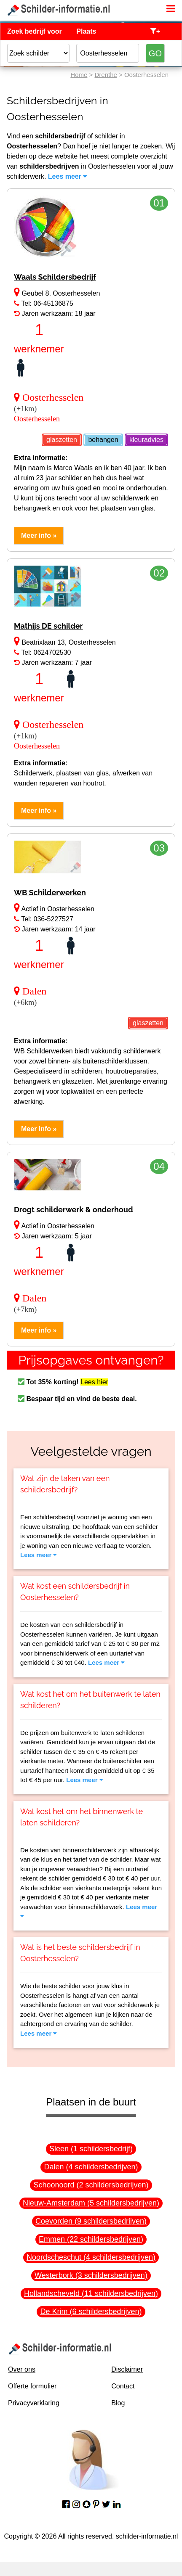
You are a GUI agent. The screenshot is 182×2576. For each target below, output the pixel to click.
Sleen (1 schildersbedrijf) (91, 2149)
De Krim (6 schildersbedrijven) (91, 2311)
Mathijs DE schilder (48, 626)
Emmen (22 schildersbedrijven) (91, 2239)
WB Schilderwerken (50, 892)
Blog (118, 2403)
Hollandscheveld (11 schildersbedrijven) (91, 2293)
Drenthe (105, 74)
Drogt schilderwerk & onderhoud (73, 1209)
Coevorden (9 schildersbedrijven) (91, 2221)
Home (78, 74)
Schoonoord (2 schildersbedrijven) (90, 2185)
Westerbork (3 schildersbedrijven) (91, 2275)
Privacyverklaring (33, 2403)
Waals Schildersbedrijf (55, 276)
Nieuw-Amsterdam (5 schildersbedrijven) (91, 2203)
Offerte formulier (32, 2386)
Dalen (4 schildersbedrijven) (91, 2167)
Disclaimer (127, 2369)
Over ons (21, 2369)
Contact (122, 2386)
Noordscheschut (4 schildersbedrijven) (91, 2257)
